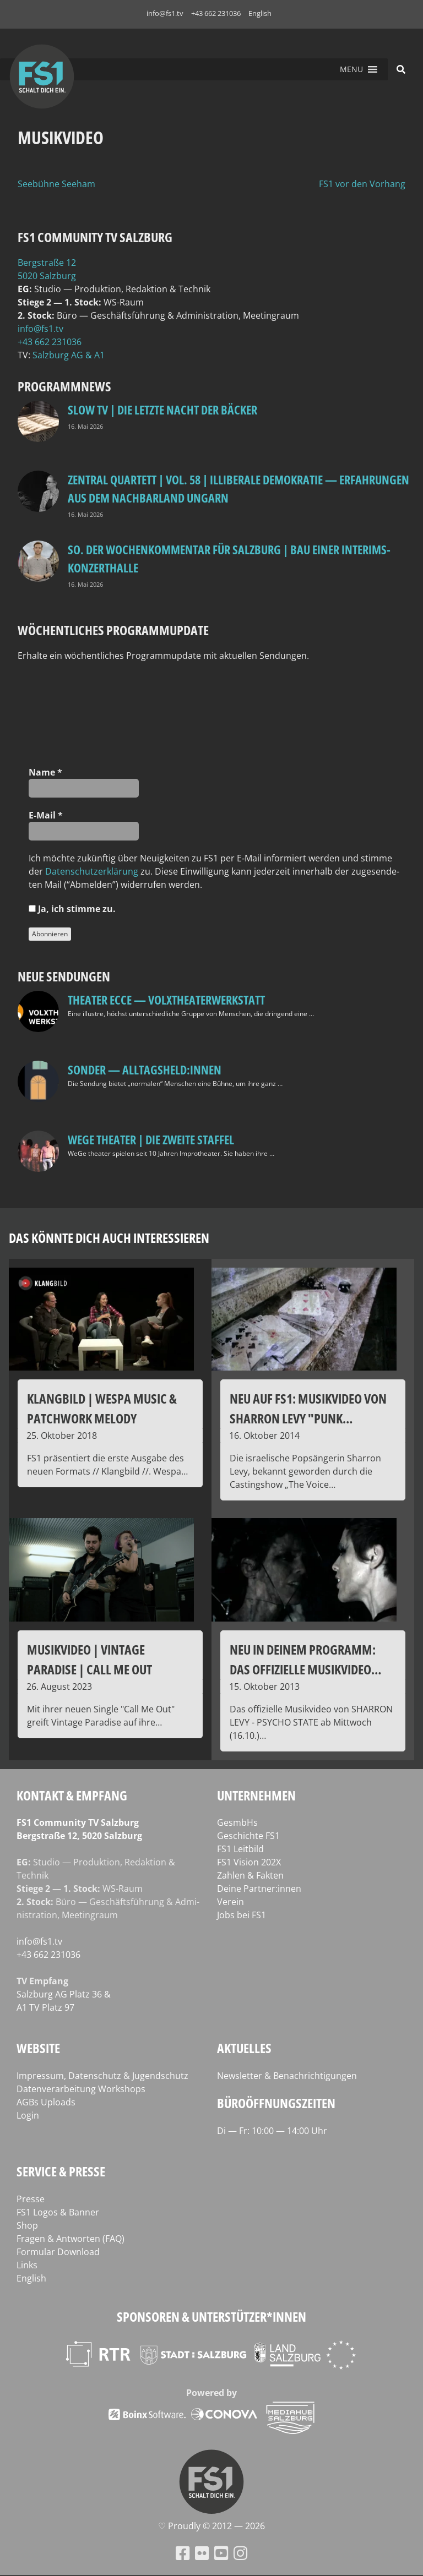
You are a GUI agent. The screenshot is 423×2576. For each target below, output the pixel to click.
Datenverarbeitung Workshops (81, 2089)
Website (38, 2048)
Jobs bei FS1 (241, 1915)
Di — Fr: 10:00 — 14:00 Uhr (272, 2131)
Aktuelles (244, 2048)
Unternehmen (256, 1795)
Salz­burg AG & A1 (68, 355)
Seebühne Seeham (56, 184)
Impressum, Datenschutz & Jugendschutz (102, 2076)
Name (45, 772)
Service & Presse (61, 2171)
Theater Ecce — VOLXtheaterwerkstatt (166, 999)
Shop (27, 2225)
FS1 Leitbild (240, 1849)
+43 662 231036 (216, 13)
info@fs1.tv (165, 13)
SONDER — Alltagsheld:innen (144, 1069)
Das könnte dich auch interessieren (109, 1238)
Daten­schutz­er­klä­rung (91, 871)
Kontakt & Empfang (72, 1795)
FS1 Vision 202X (249, 1862)
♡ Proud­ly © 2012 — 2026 (211, 2526)
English (260, 13)
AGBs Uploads (46, 2102)
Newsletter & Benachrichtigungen (287, 2076)
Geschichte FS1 (248, 1836)
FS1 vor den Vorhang (362, 184)
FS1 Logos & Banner (58, 2212)
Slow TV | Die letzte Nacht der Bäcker (162, 409)
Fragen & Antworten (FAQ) (70, 2239)
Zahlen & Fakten (250, 1875)
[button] (351, 69)
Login (28, 2115)
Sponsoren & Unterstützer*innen (211, 2316)
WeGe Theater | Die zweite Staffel (151, 1139)
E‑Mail (46, 815)
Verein (230, 1902)
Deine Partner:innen (259, 1888)
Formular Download (58, 2252)
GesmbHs (237, 1822)
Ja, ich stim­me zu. (72, 909)
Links (27, 2265)
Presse (31, 2199)
